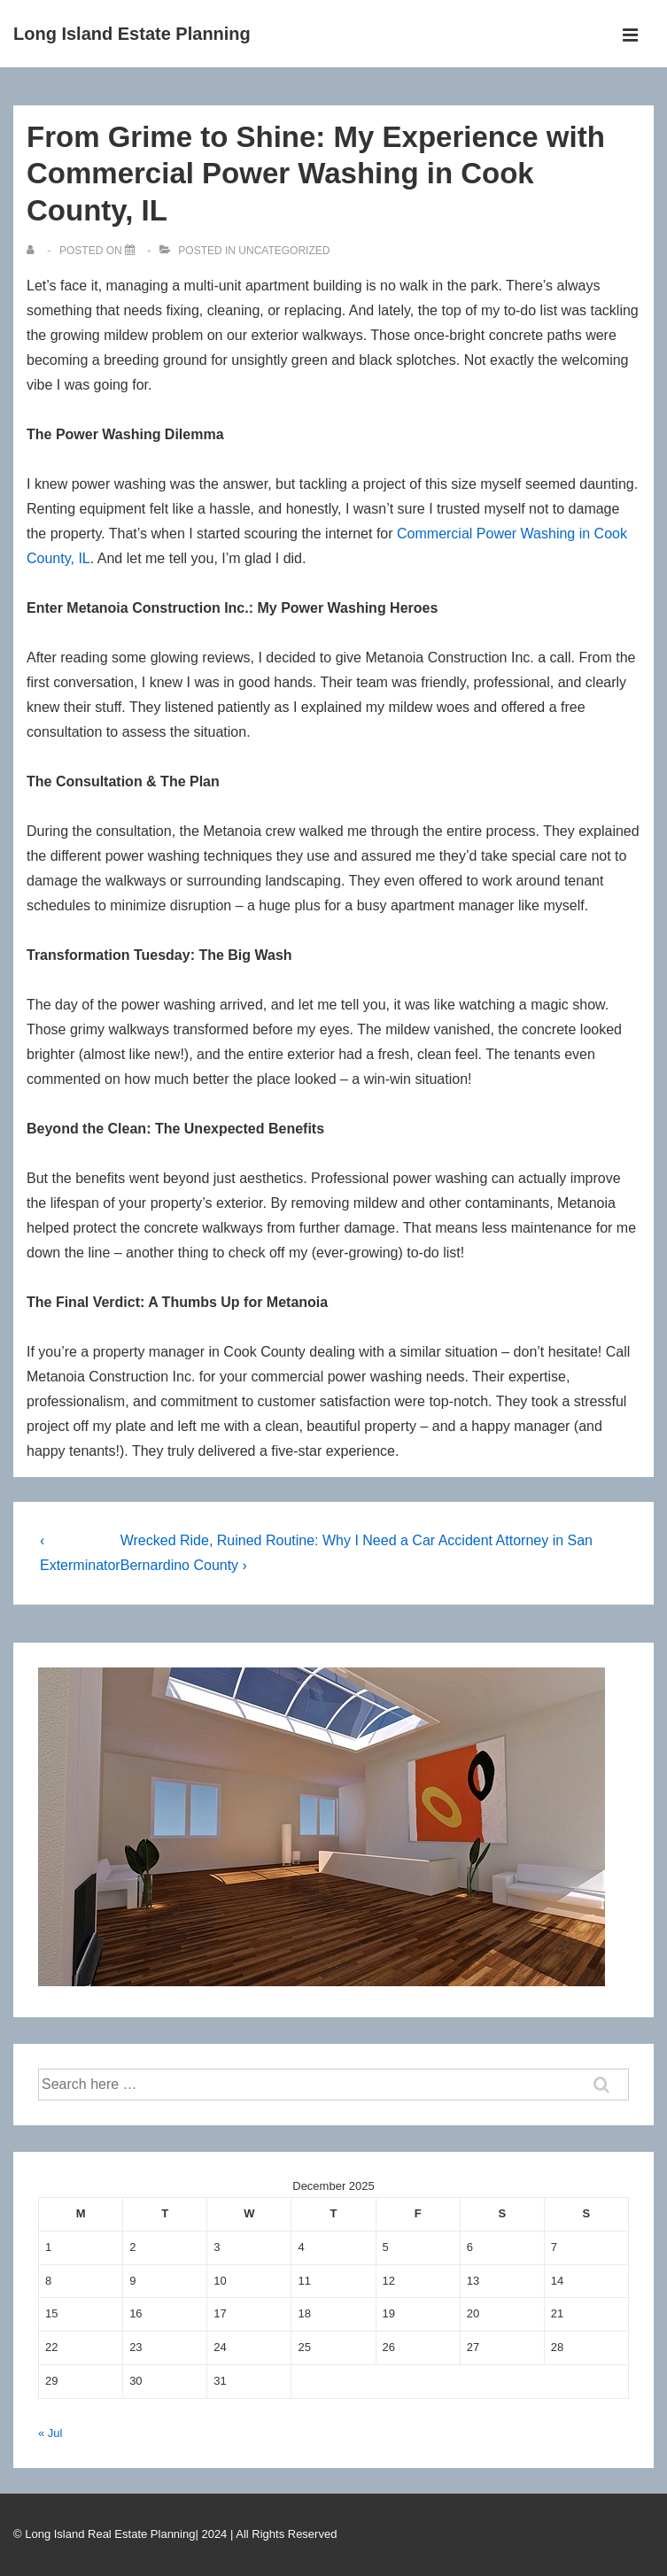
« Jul (50, 2433)
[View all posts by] (34, 250)
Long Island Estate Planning (132, 33)
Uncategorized (284, 250)
